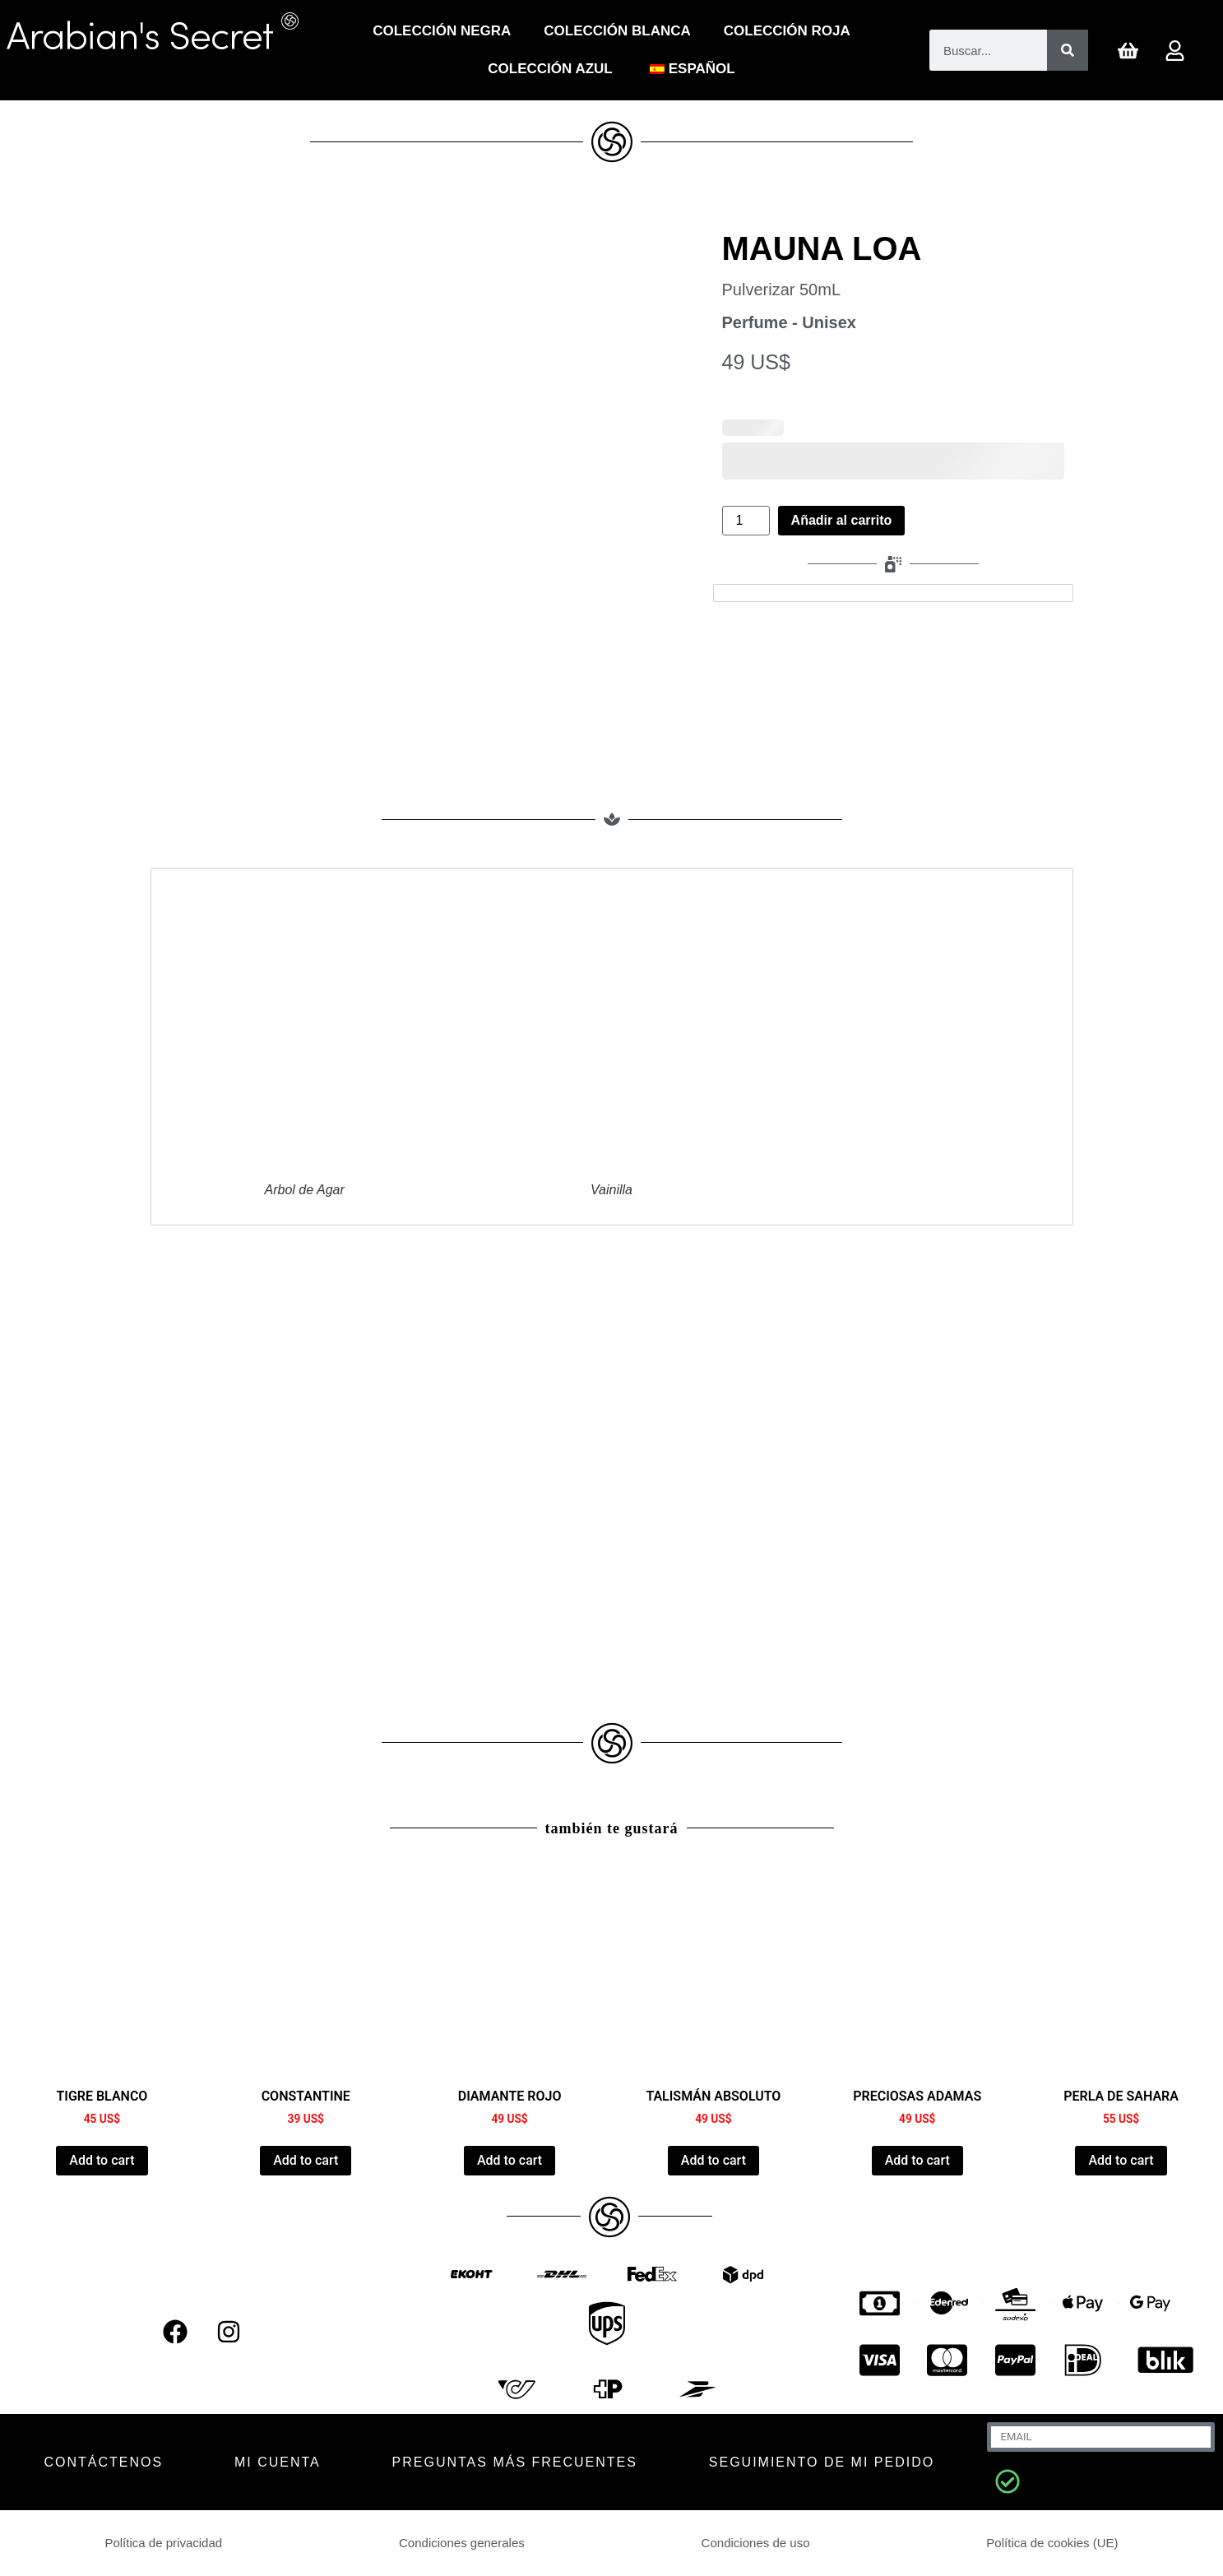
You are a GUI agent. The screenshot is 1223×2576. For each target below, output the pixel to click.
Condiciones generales (462, 2543)
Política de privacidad (163, 2543)
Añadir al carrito (841, 520)
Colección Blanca (617, 31)
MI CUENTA (277, 2462)
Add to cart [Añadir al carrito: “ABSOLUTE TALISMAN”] (713, 2160)
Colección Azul (550, 68)
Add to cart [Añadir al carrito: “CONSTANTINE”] (305, 2160)
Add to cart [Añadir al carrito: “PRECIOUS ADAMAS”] (917, 2160)
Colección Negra (442, 31)
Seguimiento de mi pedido (821, 2462)
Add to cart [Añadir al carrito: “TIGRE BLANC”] (101, 2160)
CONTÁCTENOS (103, 2462)
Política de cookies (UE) (1052, 2543)
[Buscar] (1067, 50)
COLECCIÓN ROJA (787, 31)
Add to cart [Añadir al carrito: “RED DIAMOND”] (509, 2160)
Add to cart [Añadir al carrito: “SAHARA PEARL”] (1120, 2160)
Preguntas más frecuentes (514, 2462)
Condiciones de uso (755, 2543)
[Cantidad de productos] (746, 520)
